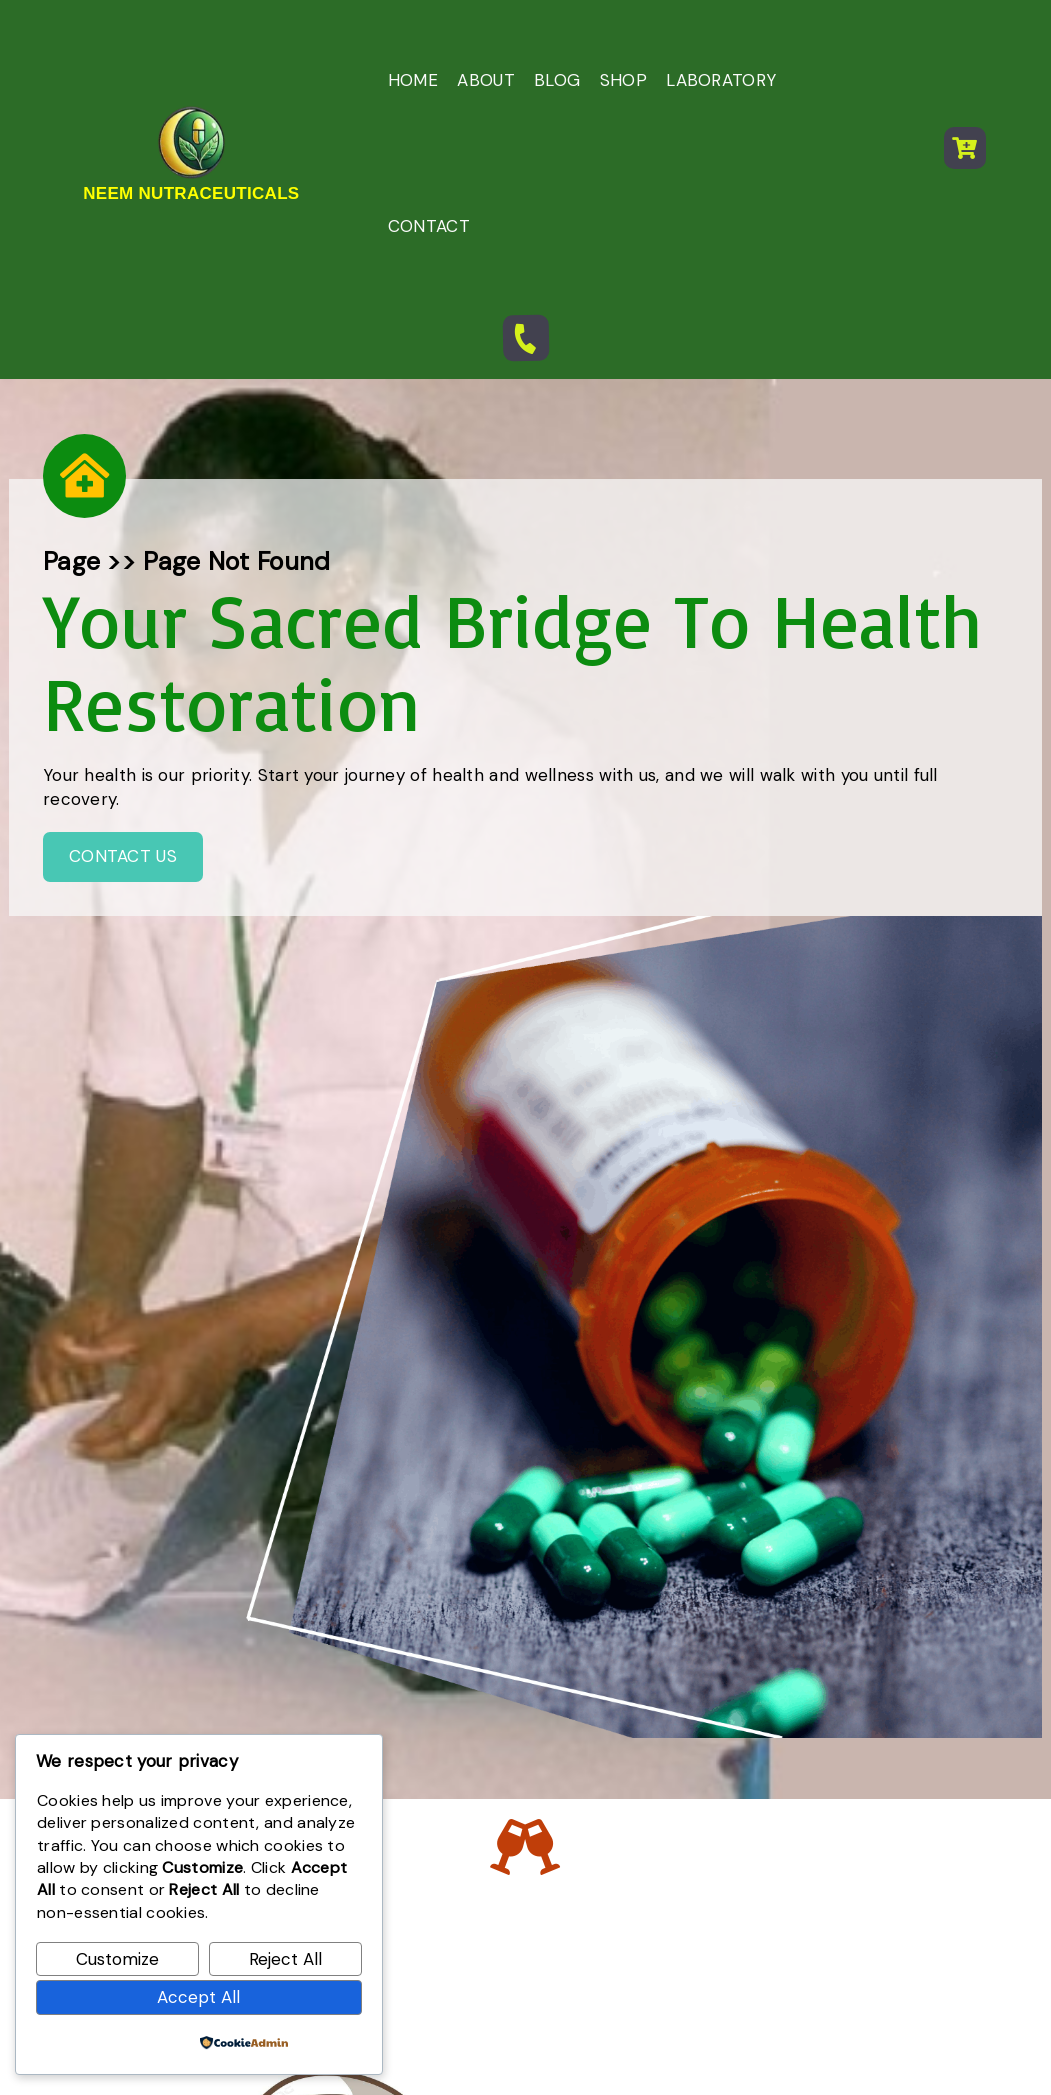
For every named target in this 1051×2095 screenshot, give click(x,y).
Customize (117, 1959)
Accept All (198, 1997)
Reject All (285, 1959)
